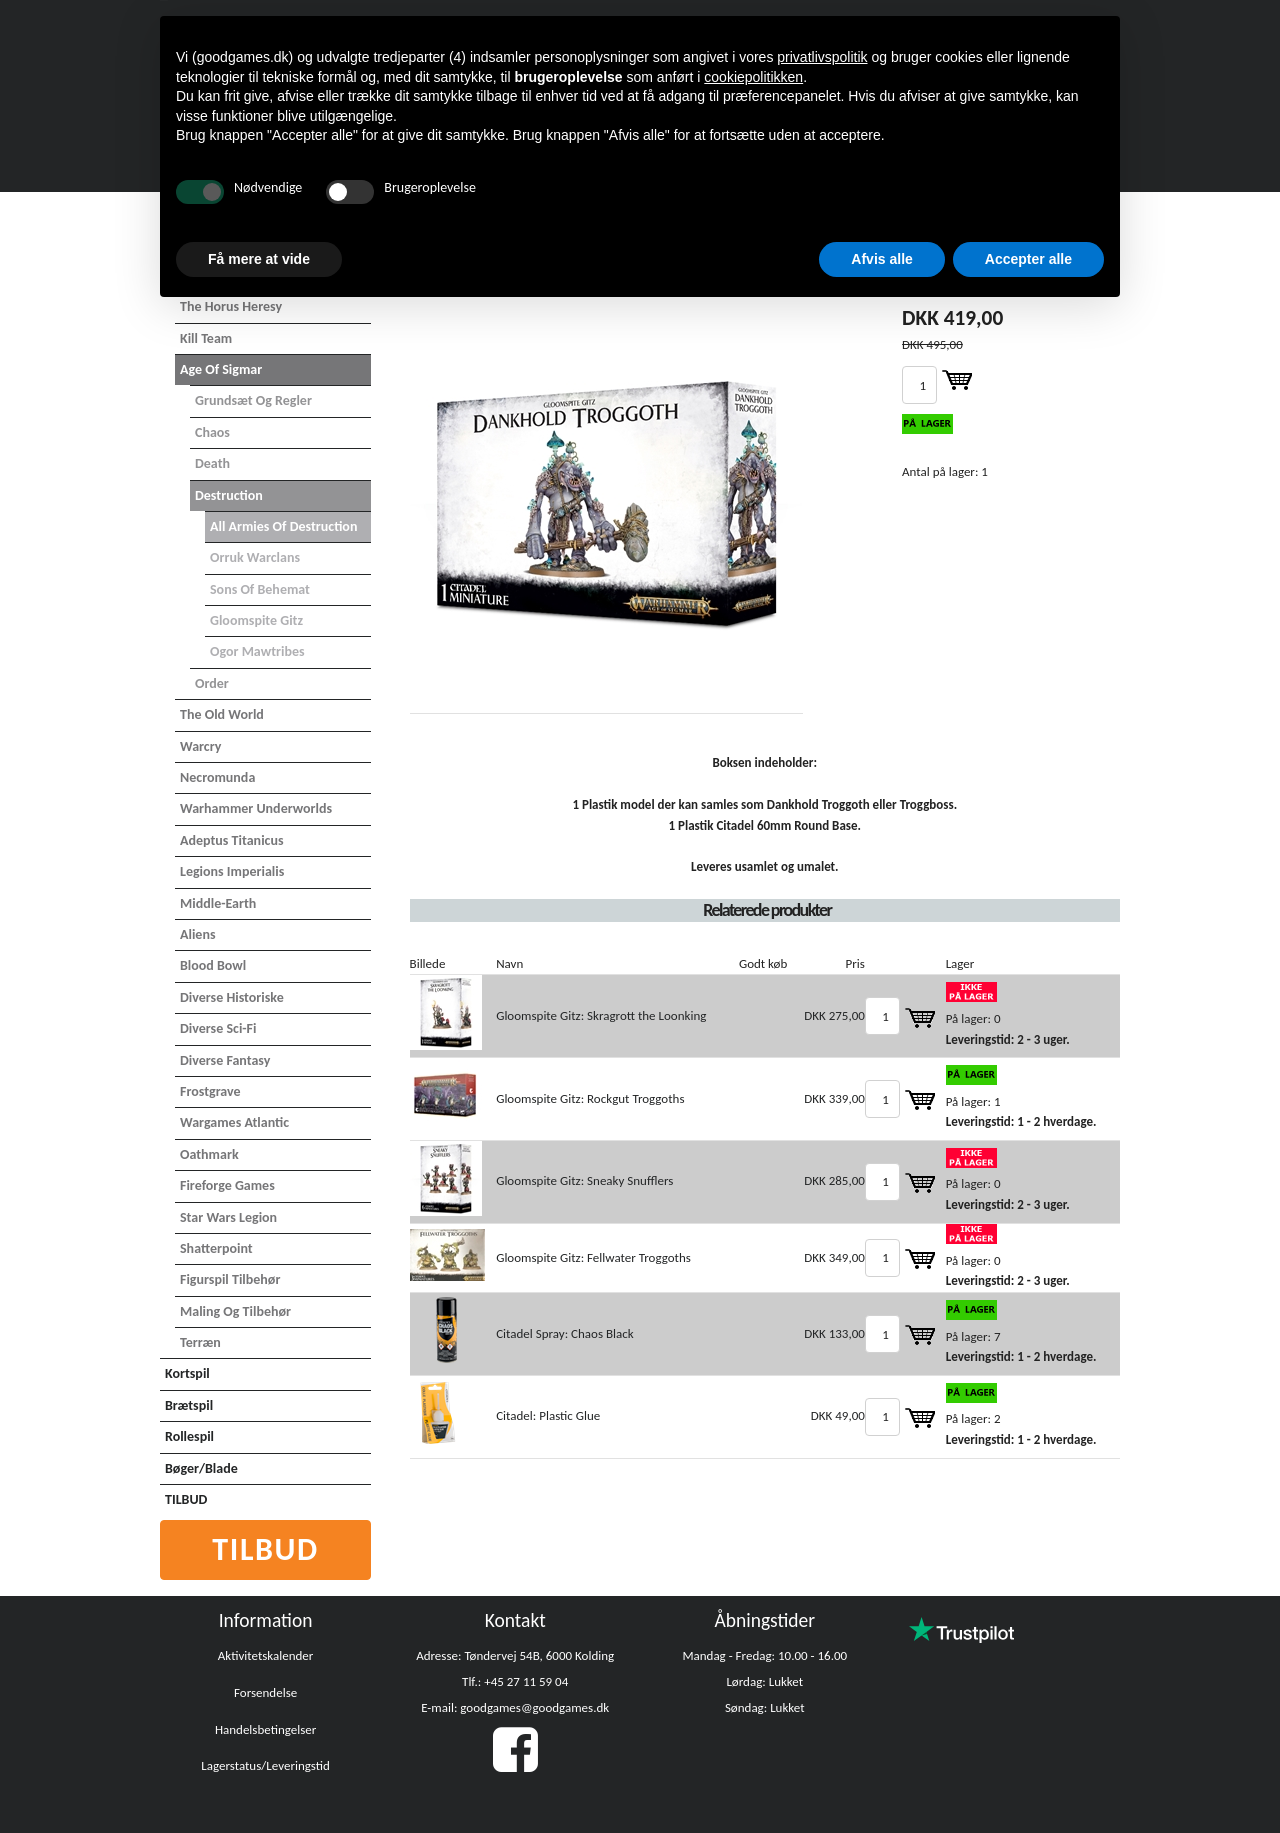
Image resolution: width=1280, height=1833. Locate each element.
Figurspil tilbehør (230, 1279)
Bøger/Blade (201, 1468)
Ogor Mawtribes (257, 651)
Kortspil (187, 1373)
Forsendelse (265, 1692)
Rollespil (189, 1436)
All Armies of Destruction (283, 526)
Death (212, 463)
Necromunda (217, 777)
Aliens (198, 934)
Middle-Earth (218, 903)
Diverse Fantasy (225, 1060)
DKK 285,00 (834, 1180)
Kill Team (206, 338)
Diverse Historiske (232, 997)
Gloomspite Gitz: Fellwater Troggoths (593, 1257)
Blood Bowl (213, 965)
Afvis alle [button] (881, 259)
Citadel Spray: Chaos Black (564, 1333)
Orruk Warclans (255, 557)
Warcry (200, 746)
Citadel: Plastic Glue (548, 1415)
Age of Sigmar (221, 369)
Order (212, 683)
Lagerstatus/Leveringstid (265, 1765)
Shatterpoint (216, 1248)
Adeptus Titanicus (232, 840)
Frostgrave (210, 1091)
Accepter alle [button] (1028, 259)
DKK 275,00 (834, 1015)
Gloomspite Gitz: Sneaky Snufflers (584, 1180)
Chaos (212, 432)
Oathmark (209, 1154)
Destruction (229, 495)
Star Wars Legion (228, 1217)
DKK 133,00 (834, 1333)
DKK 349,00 (834, 1257)
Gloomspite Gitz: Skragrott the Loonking (601, 1015)
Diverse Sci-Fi (218, 1028)
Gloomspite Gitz (256, 620)
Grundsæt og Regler (253, 400)
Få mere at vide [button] (259, 259)
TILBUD (186, 1499)
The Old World (222, 714)
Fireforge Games (227, 1185)
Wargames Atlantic (234, 1122)
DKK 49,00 (838, 1415)
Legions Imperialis (232, 871)
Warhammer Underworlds (256, 808)
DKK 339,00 (834, 1098)
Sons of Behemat (260, 589)
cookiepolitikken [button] (753, 77)
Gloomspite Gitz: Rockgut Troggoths (590, 1098)
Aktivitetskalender (266, 1655)
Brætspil (189, 1405)
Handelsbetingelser (265, 1729)
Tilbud (265, 1549)
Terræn (200, 1342)
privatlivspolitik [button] (822, 57)
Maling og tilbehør (235, 1311)
